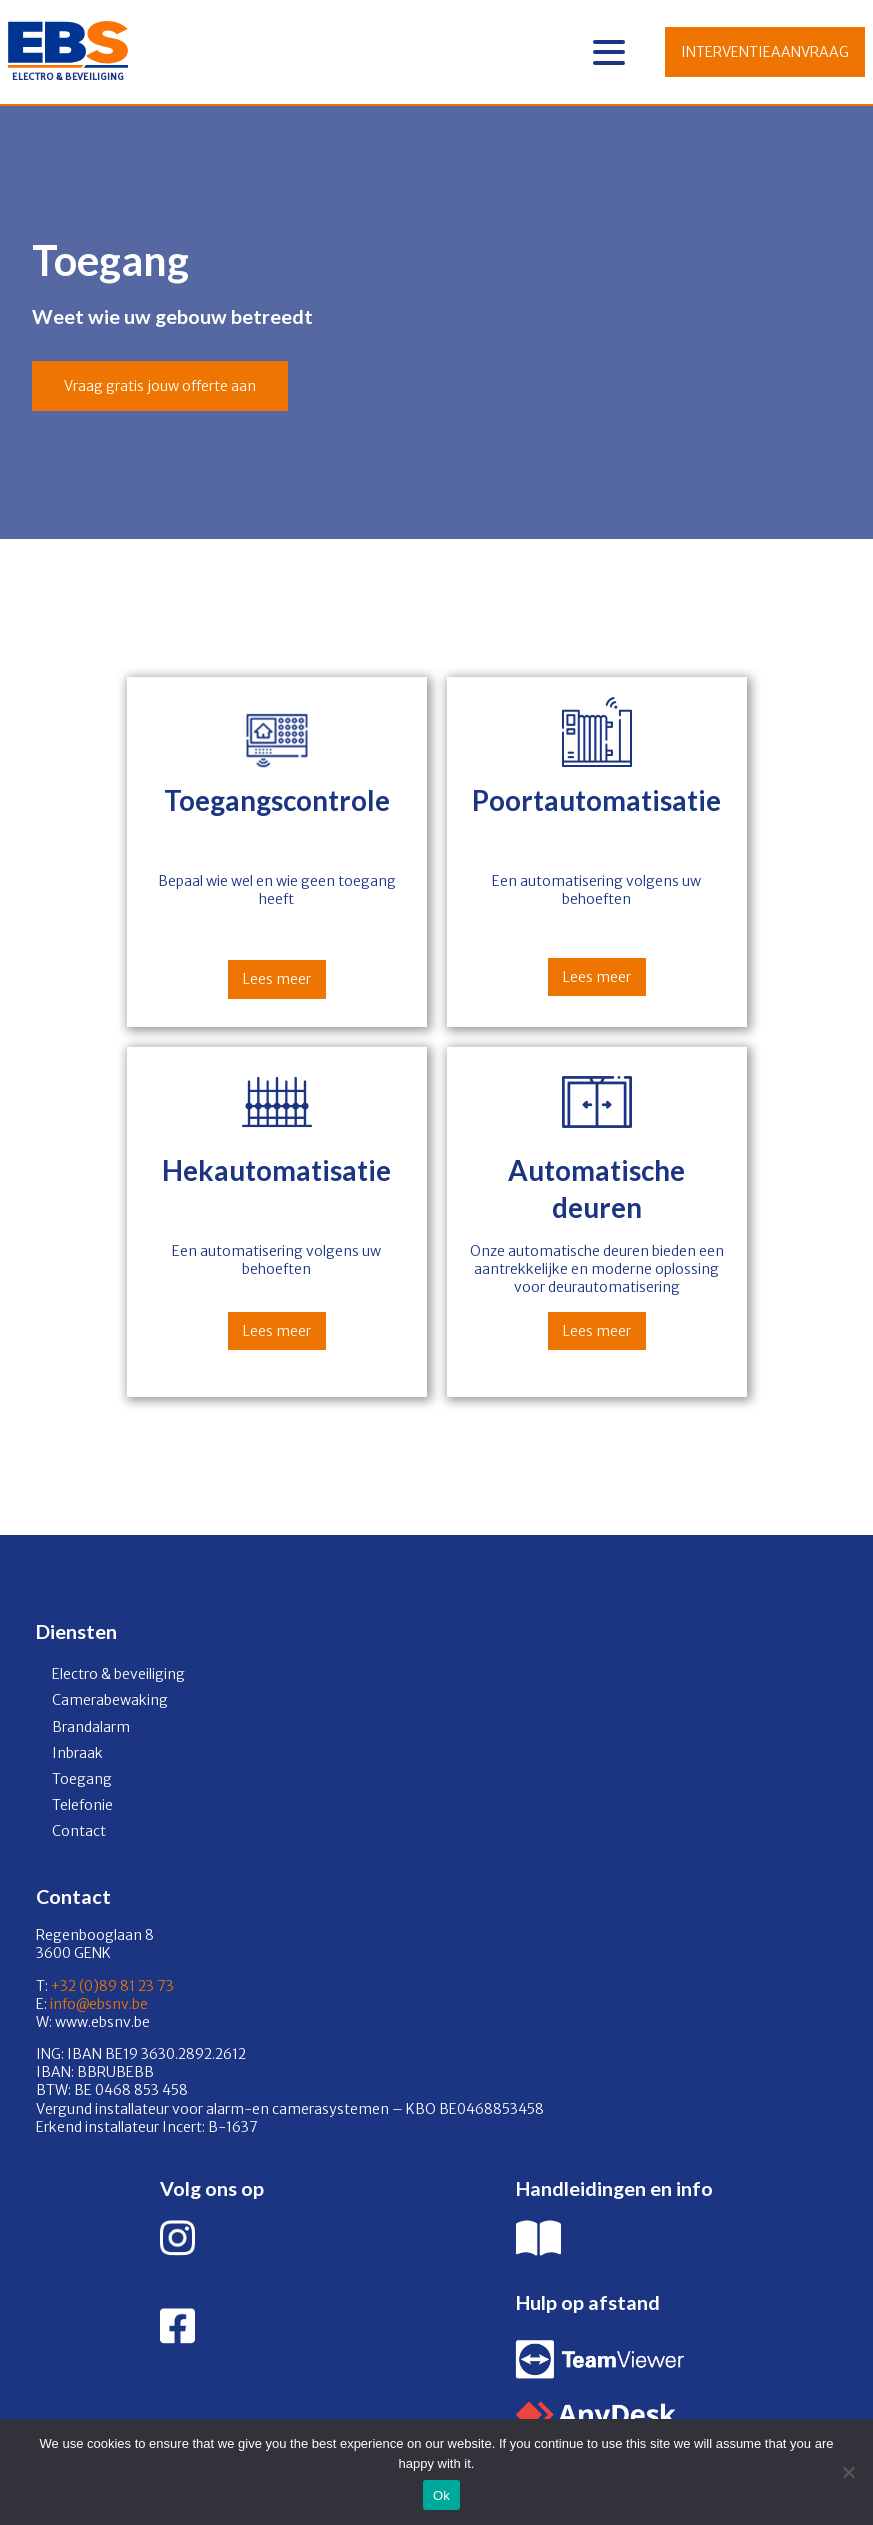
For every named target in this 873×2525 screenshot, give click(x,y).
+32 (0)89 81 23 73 (112, 1986)
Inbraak (77, 1753)
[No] (848, 2472)
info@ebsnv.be (97, 2004)
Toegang (82, 1779)
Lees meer (277, 979)
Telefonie (82, 1805)
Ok (441, 2495)
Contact (79, 1831)
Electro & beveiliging (118, 1674)
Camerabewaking (110, 1700)
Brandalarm (91, 1727)
